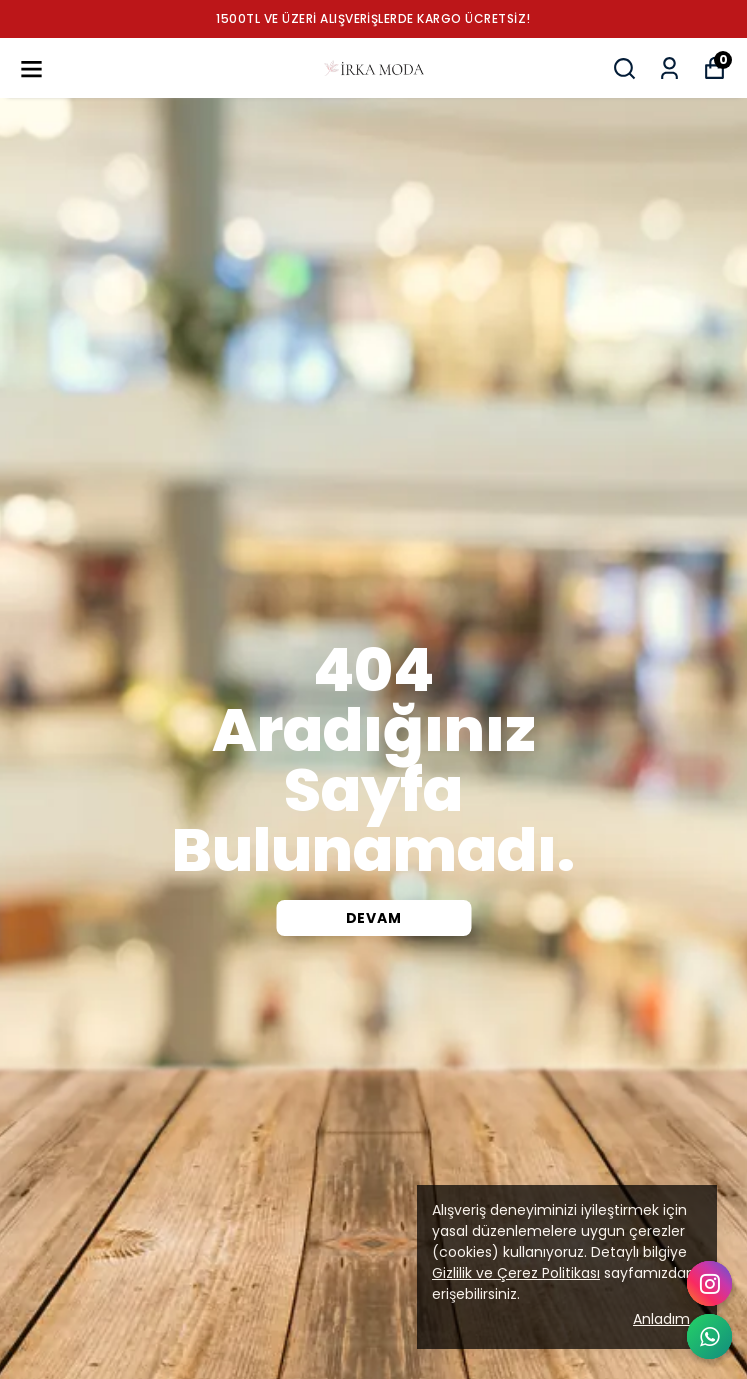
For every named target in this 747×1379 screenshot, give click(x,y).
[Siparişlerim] (669, 68)
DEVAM (374, 918)
